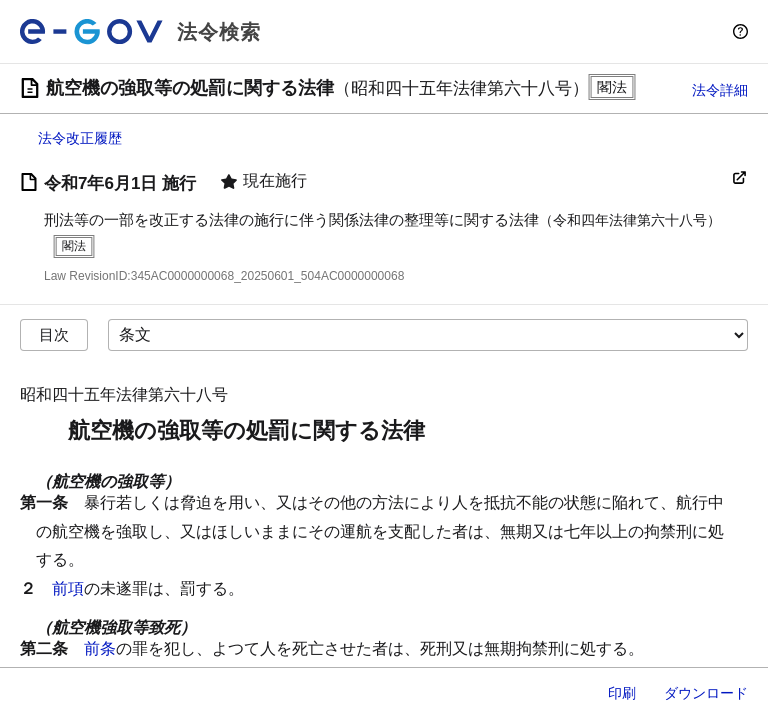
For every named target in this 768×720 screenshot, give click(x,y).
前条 (100, 648)
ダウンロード (706, 693)
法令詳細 (720, 90)
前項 (68, 588)
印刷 (622, 693)
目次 (54, 334)
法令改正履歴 (80, 138)
